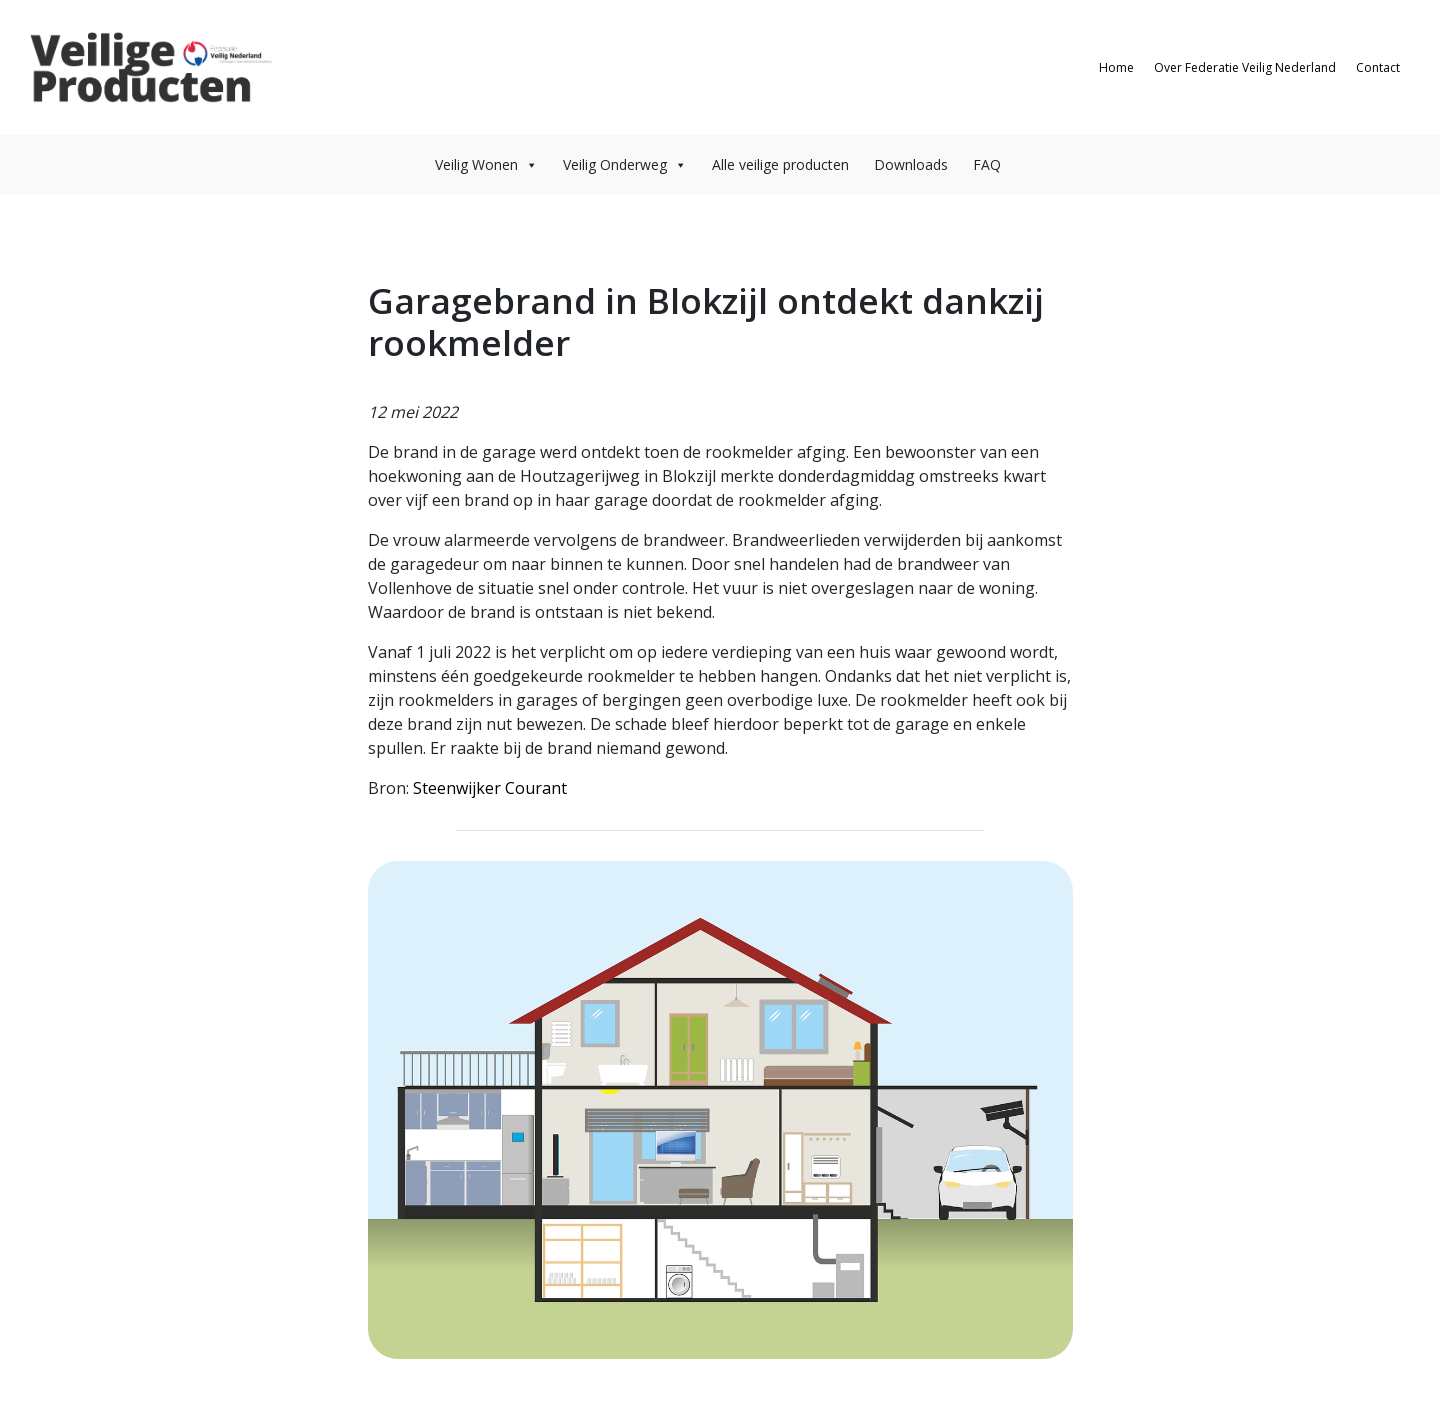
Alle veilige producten (780, 164)
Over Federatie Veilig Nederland (1245, 67)
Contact (1378, 67)
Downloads (911, 164)
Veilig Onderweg (625, 164)
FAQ (987, 164)
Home (1116, 67)
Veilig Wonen (486, 164)
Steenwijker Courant (490, 788)
